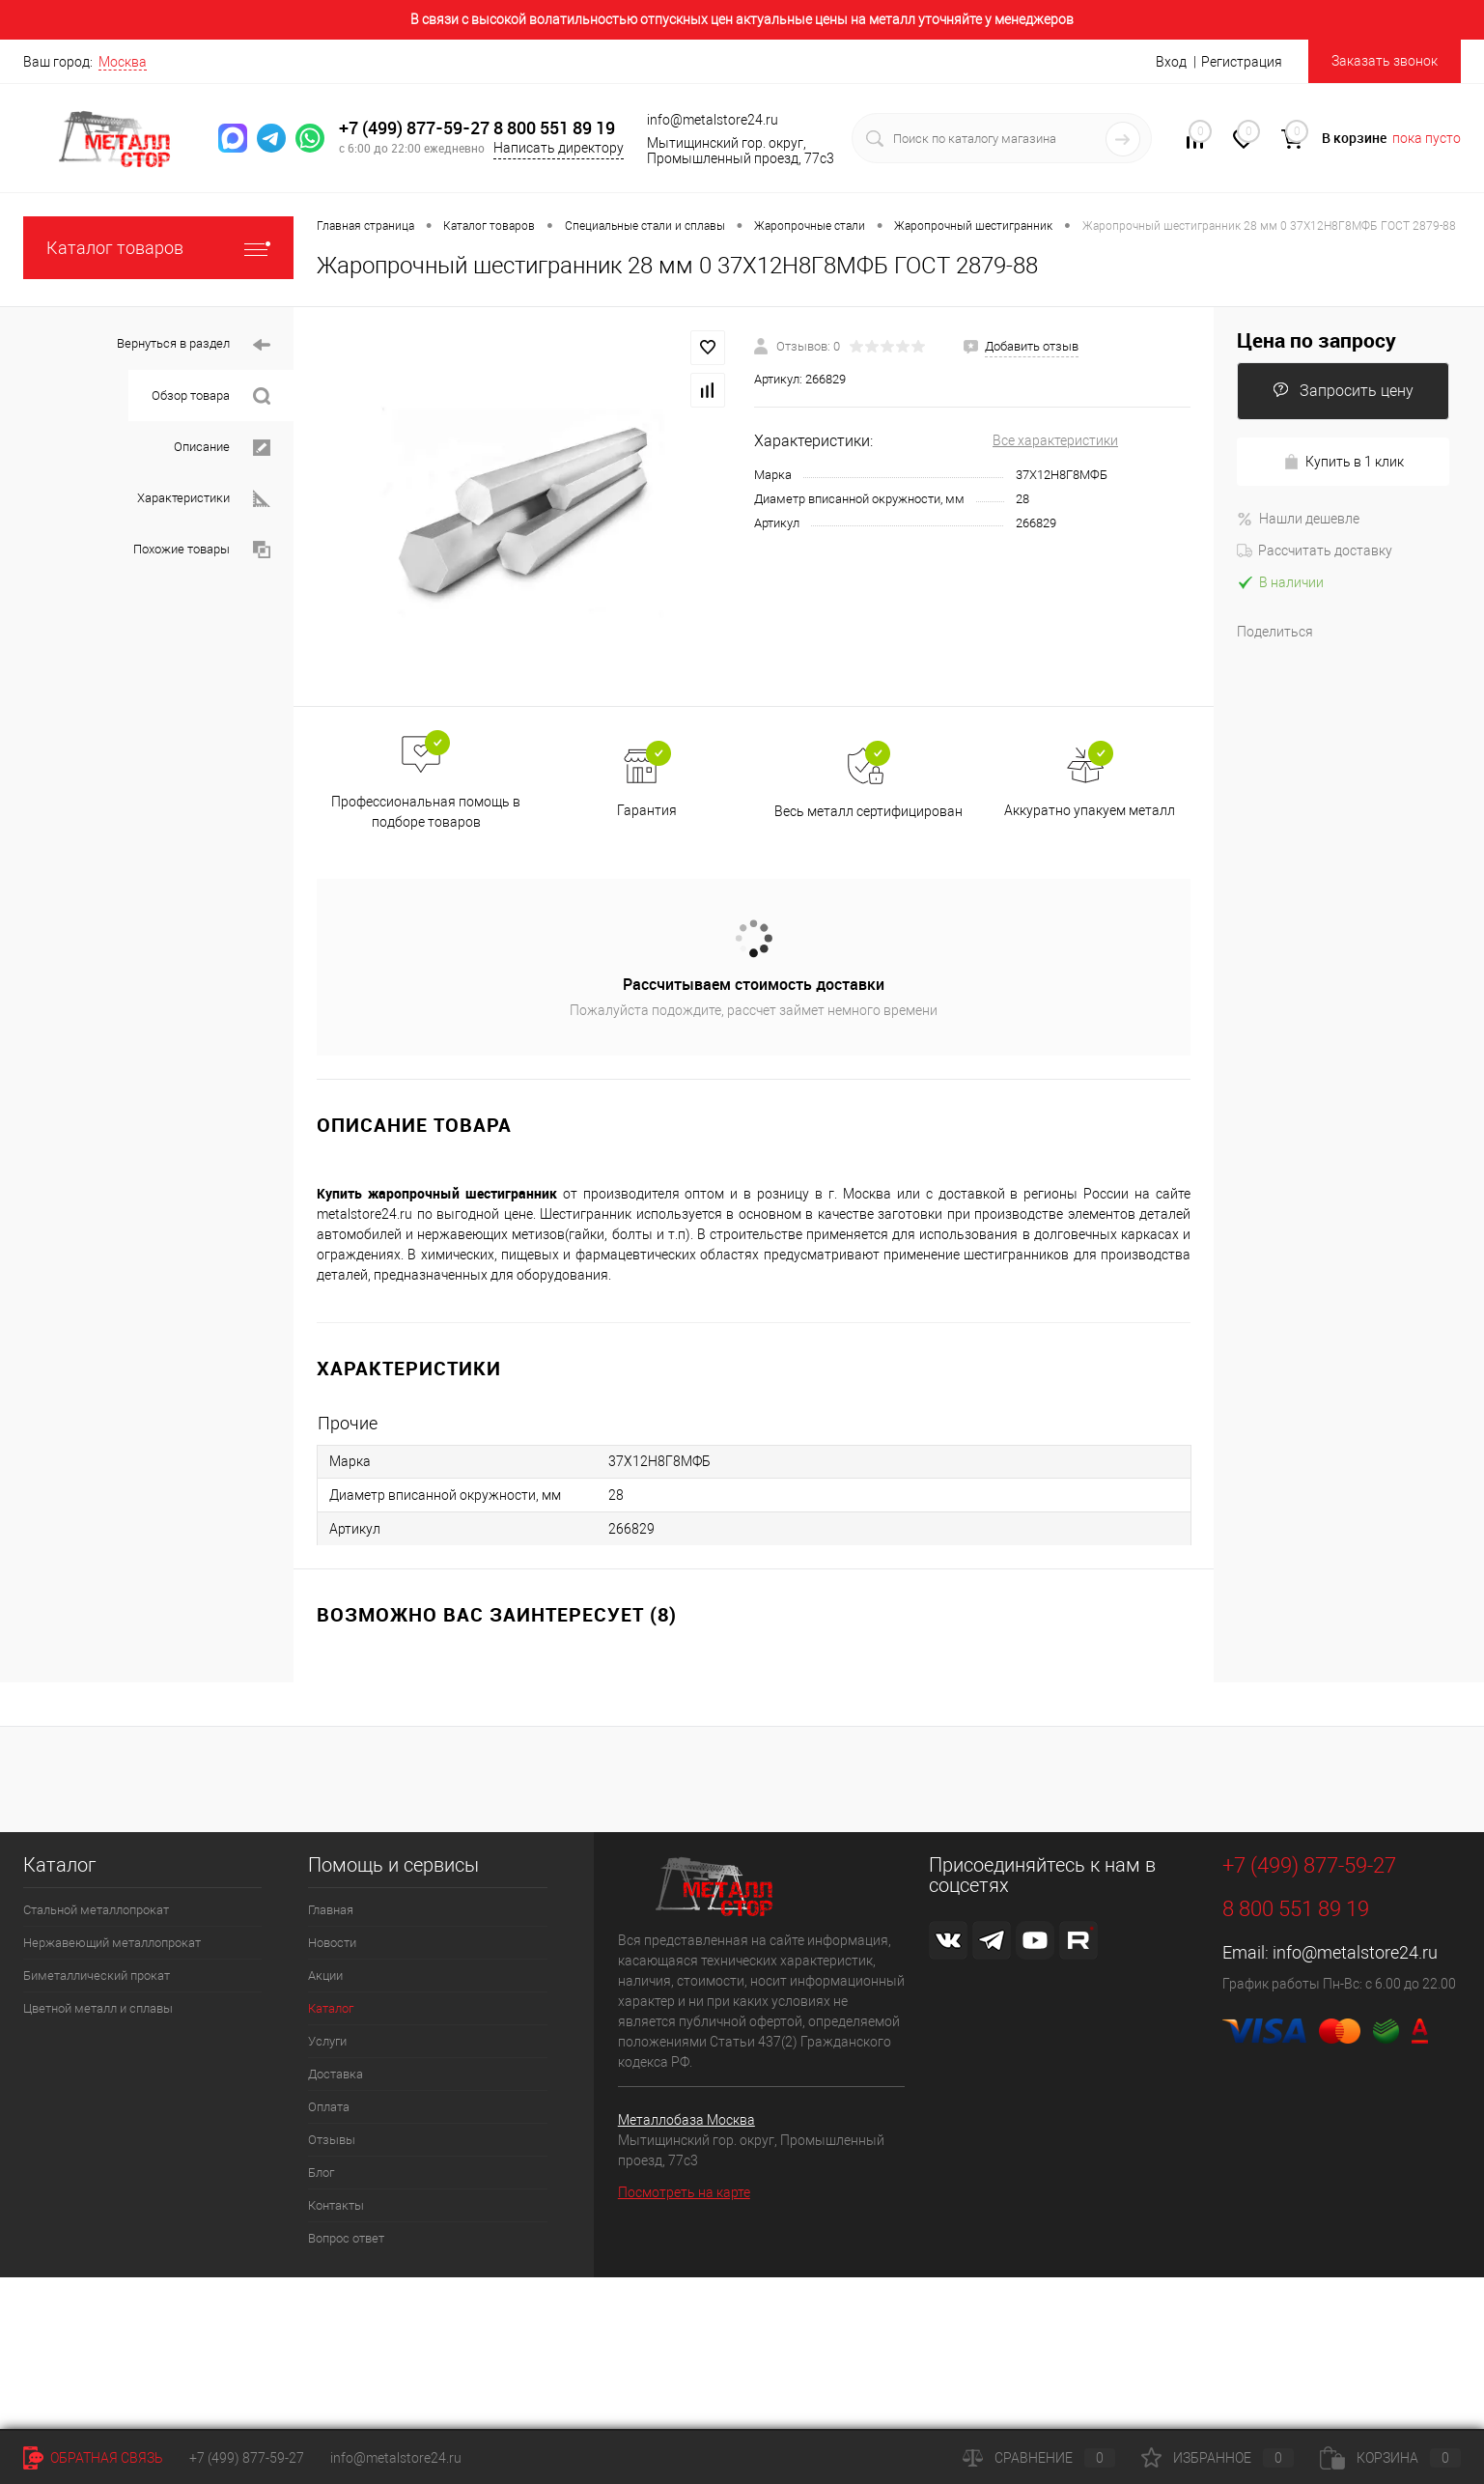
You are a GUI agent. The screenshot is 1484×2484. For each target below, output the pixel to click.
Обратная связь (93, 2458)
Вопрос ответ (346, 2238)
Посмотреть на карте (684, 2192)
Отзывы (331, 2139)
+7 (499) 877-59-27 (414, 128)
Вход (1171, 62)
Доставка (335, 2074)
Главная (330, 1910)
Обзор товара (211, 396)
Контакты (336, 2205)
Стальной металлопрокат (96, 1910)
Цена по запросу (1316, 340)
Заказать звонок (1384, 61)
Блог (321, 2172)
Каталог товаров (158, 247)
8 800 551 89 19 (554, 128)
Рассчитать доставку (1314, 550)
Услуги (327, 2041)
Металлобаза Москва (686, 2120)
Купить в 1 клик (1343, 462)
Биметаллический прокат (96, 1975)
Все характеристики (1055, 440)
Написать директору (558, 147)
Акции (325, 1975)
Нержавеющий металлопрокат (112, 1942)
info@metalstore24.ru (1355, 1952)
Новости (332, 1942)
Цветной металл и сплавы (98, 2008)
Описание (222, 447)
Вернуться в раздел (193, 345)
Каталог (330, 2008)
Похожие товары (201, 550)
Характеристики (203, 499)
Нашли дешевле (1298, 518)
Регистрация (1241, 62)
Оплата (329, 2107)
